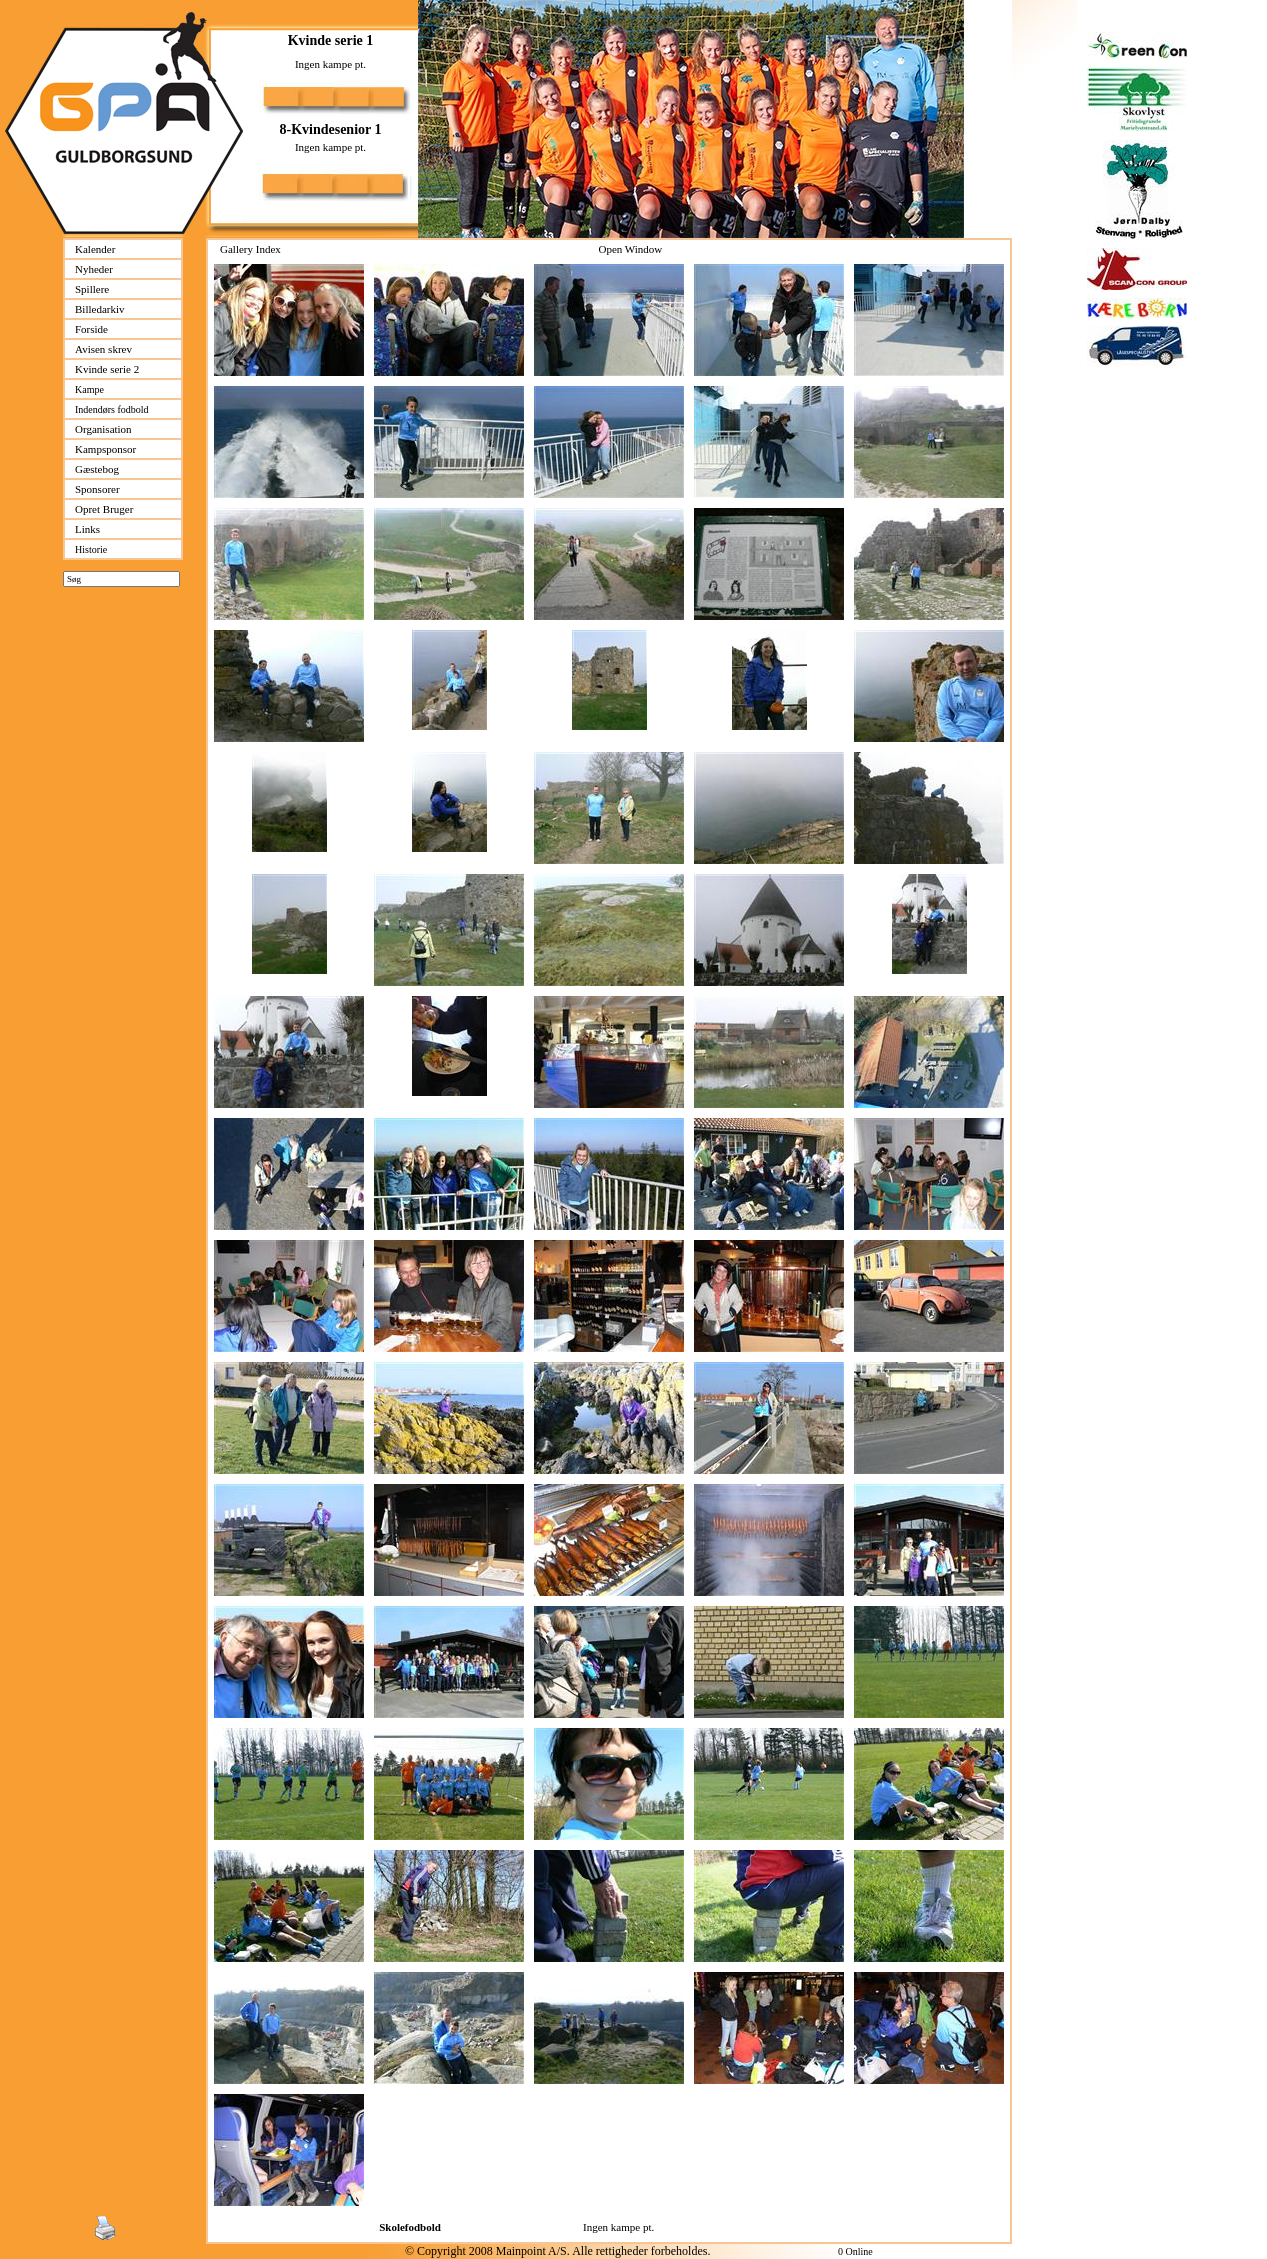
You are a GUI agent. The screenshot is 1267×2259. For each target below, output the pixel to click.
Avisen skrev (103, 349)
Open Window (630, 249)
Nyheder (94, 269)
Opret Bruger (104, 509)
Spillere (92, 289)
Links (87, 529)
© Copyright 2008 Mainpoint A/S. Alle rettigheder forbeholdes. (557, 2251)
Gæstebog (97, 469)
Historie (91, 549)
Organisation (103, 429)
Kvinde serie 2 (107, 369)
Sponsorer (97, 489)
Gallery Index (250, 249)
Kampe (89, 389)
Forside (91, 329)
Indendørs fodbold (112, 409)
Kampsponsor (105, 449)
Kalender (95, 249)
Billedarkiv (100, 309)
